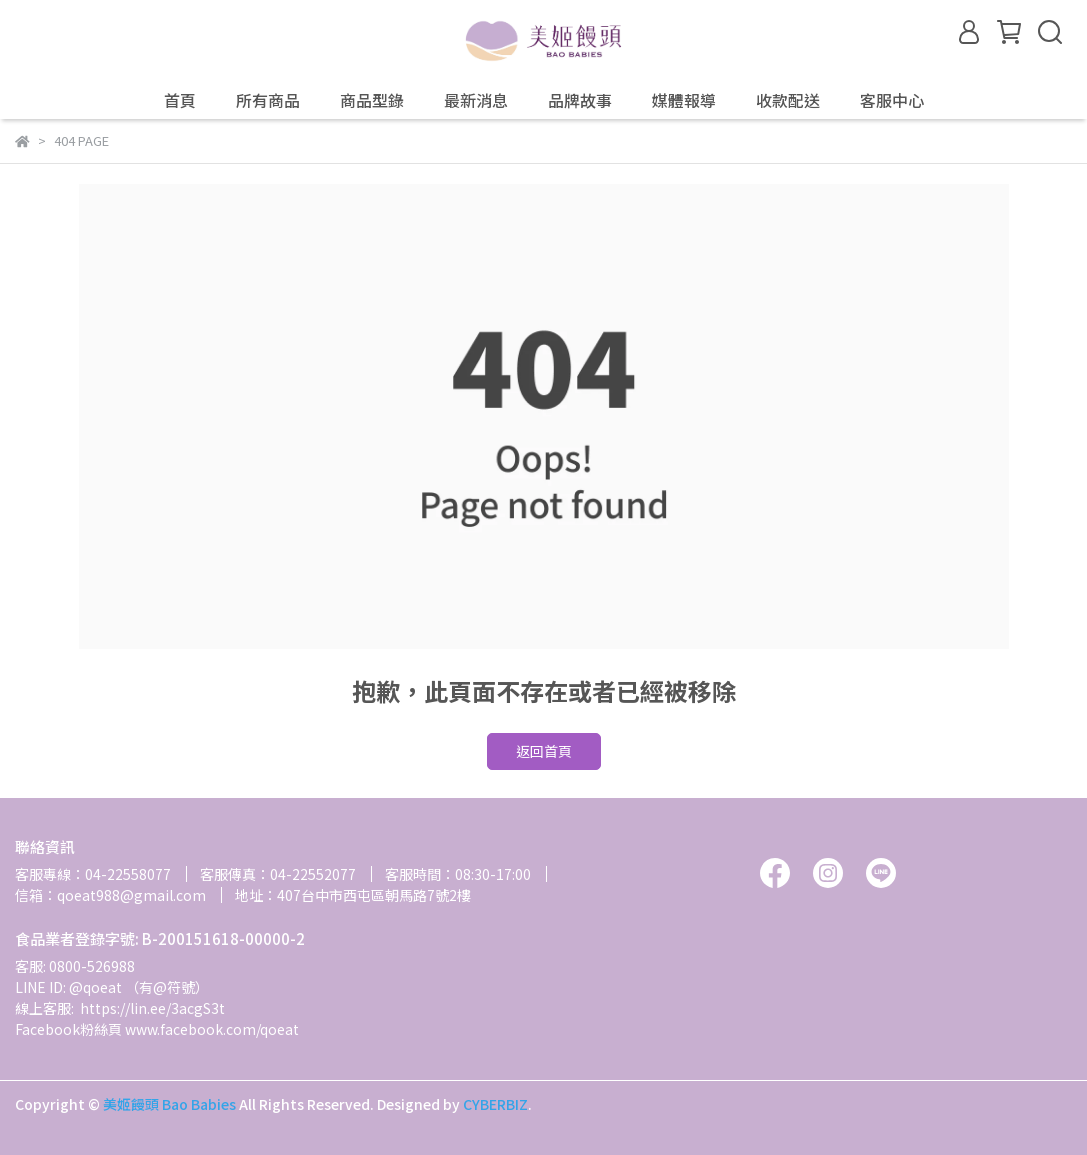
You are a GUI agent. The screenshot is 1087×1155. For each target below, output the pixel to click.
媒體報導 (684, 100)
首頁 (180, 100)
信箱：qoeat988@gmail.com (110, 895)
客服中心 (892, 100)
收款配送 (788, 100)
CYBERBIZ (495, 1104)
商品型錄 (372, 100)
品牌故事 (580, 100)
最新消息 (476, 100)
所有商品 (268, 100)
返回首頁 (544, 751)
